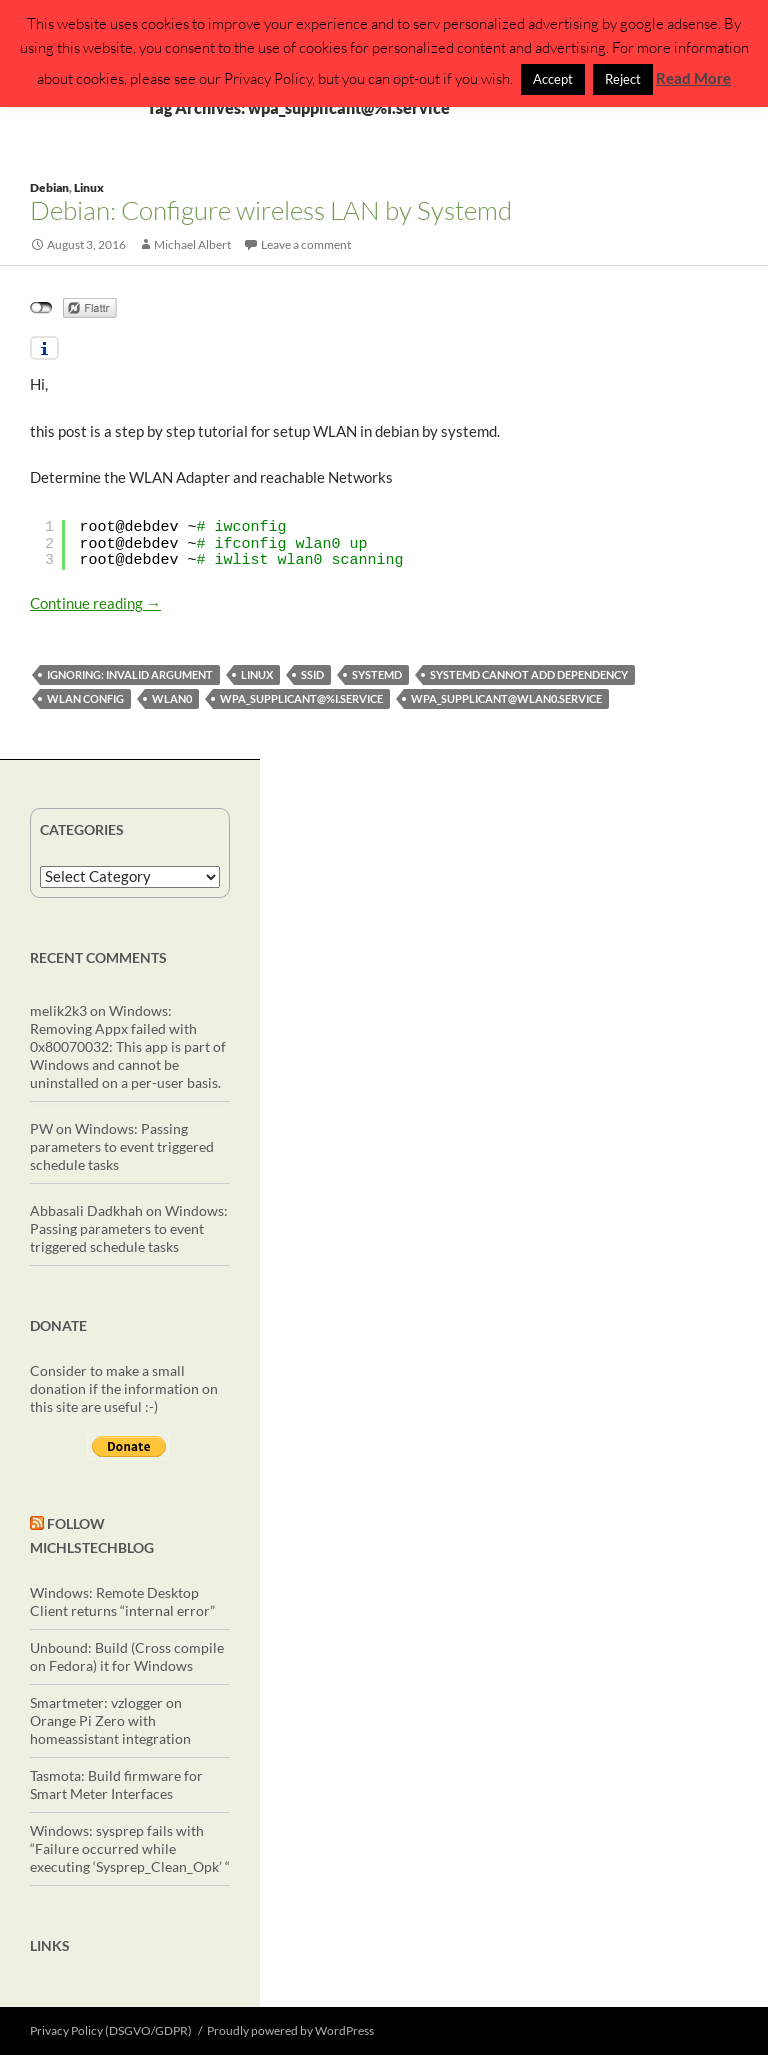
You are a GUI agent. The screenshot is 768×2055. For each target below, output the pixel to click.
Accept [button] (553, 79)
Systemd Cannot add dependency (529, 674)
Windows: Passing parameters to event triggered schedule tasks (122, 1146)
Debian (49, 187)
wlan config (85, 698)
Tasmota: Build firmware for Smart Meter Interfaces (116, 1784)
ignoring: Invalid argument (130, 674)
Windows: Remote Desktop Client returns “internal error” (122, 1601)
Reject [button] (623, 79)
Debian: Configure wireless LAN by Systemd (271, 210)
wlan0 (172, 698)
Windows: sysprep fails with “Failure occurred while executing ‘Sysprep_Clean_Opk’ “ (130, 1848)
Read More (693, 78)
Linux (89, 187)
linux (257, 674)
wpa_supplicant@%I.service (301, 698)
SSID (312, 674)
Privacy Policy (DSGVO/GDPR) (111, 2030)
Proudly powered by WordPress (290, 2030)
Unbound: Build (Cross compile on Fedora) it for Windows (127, 1656)
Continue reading (95, 603)
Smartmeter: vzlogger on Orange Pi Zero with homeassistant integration (110, 1720)
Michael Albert (192, 244)
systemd (377, 674)
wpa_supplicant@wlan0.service (506, 698)
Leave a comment (306, 244)
